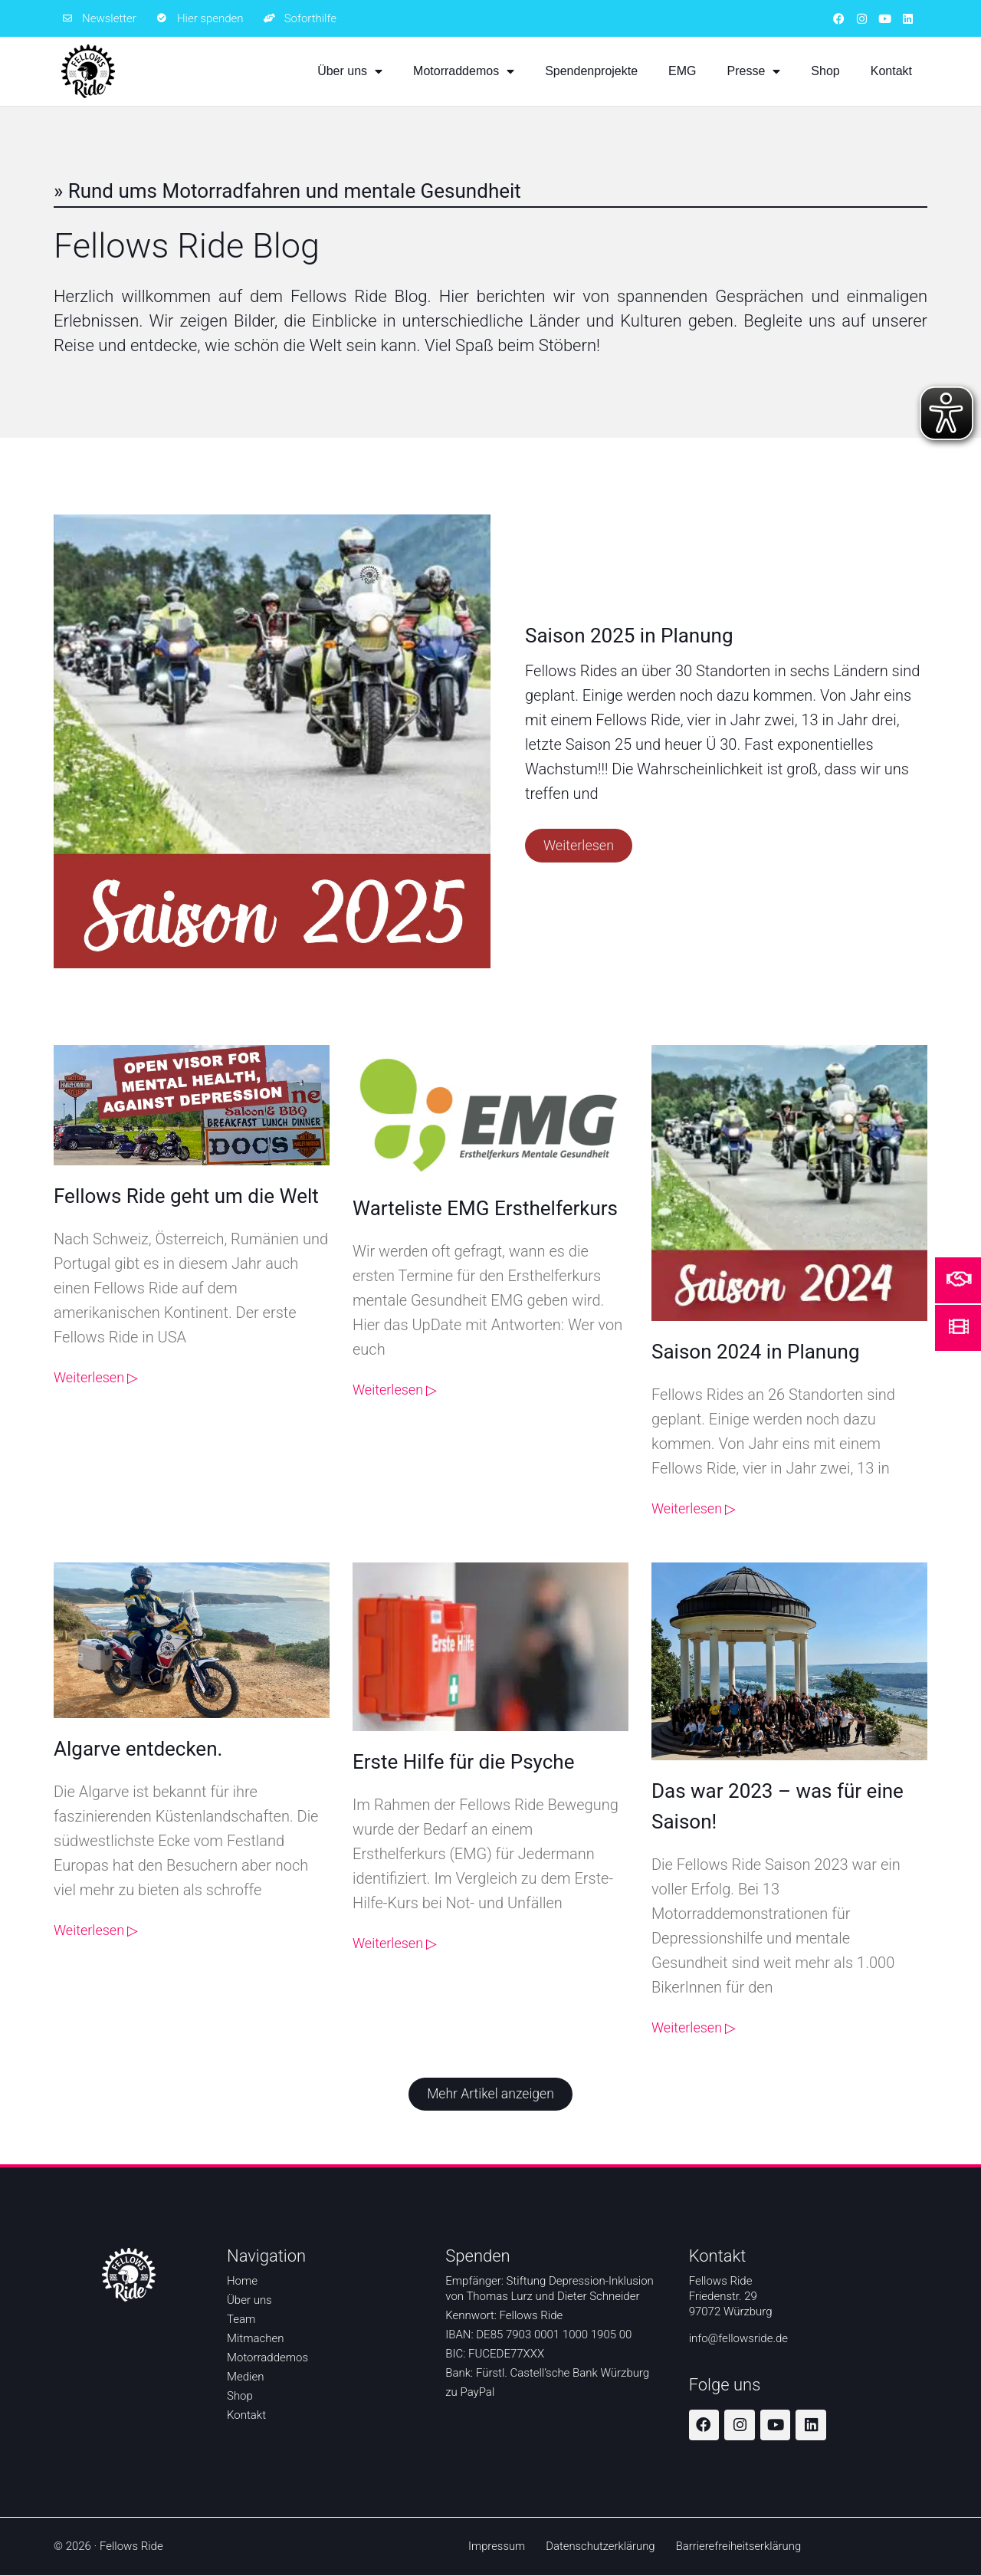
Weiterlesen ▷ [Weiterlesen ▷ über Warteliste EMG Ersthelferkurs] (395, 1390)
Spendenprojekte (591, 70)
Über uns (349, 71)
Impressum (494, 2547)
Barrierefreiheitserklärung (740, 2547)
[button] (490, 2094)
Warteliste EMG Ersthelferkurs (485, 1208)
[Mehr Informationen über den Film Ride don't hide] (959, 1326)
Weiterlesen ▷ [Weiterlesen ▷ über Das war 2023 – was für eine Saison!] (693, 2027)
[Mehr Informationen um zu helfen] (959, 1279)
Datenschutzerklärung (600, 2547)
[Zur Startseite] (88, 71)
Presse (754, 71)
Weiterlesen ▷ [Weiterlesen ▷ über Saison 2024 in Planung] (693, 1508)
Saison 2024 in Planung (755, 1351)
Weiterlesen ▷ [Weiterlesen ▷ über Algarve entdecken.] (96, 1930)
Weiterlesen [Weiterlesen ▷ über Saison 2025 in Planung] (578, 845)
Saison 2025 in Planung (629, 635)
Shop (825, 70)
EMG (682, 70)
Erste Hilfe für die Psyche (463, 1761)
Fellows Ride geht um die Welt (186, 1196)
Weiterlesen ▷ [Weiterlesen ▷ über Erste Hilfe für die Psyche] (395, 1943)
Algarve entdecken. (138, 1748)
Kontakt (891, 70)
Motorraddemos (463, 71)
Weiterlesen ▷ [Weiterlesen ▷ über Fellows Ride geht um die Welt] (96, 1377)
